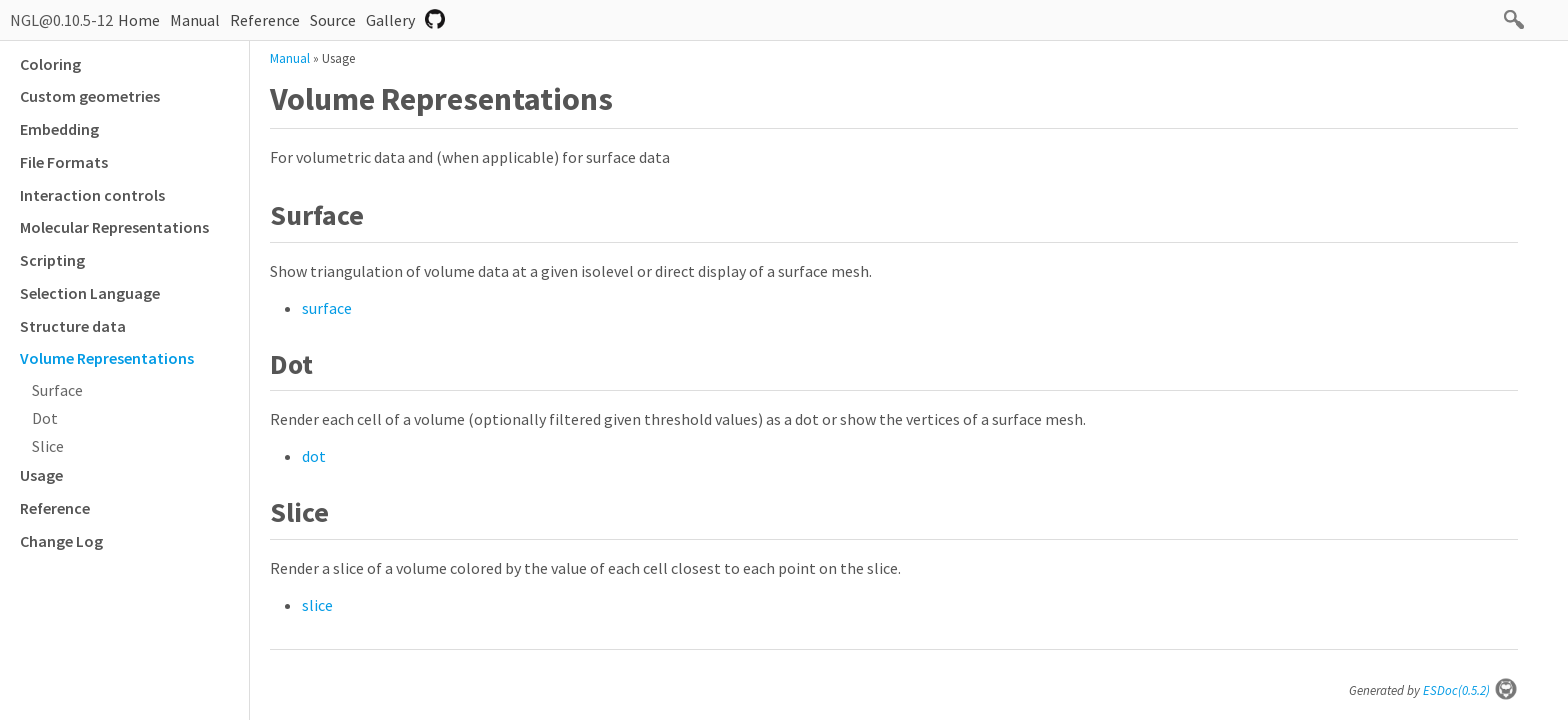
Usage (41, 475)
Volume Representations (107, 358)
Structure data (73, 326)
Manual (195, 20)
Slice (48, 446)
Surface (57, 390)
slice (317, 605)
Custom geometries (90, 96)
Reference (265, 20)
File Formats (64, 162)
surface (327, 308)
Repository (435, 19)
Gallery (390, 20)
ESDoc (1470, 690)
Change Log (61, 541)
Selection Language (90, 293)
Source (333, 20)
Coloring (50, 64)
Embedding (59, 129)
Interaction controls (92, 195)
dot (314, 456)
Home (139, 20)
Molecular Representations (114, 227)
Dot (45, 418)
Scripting (52, 260)
